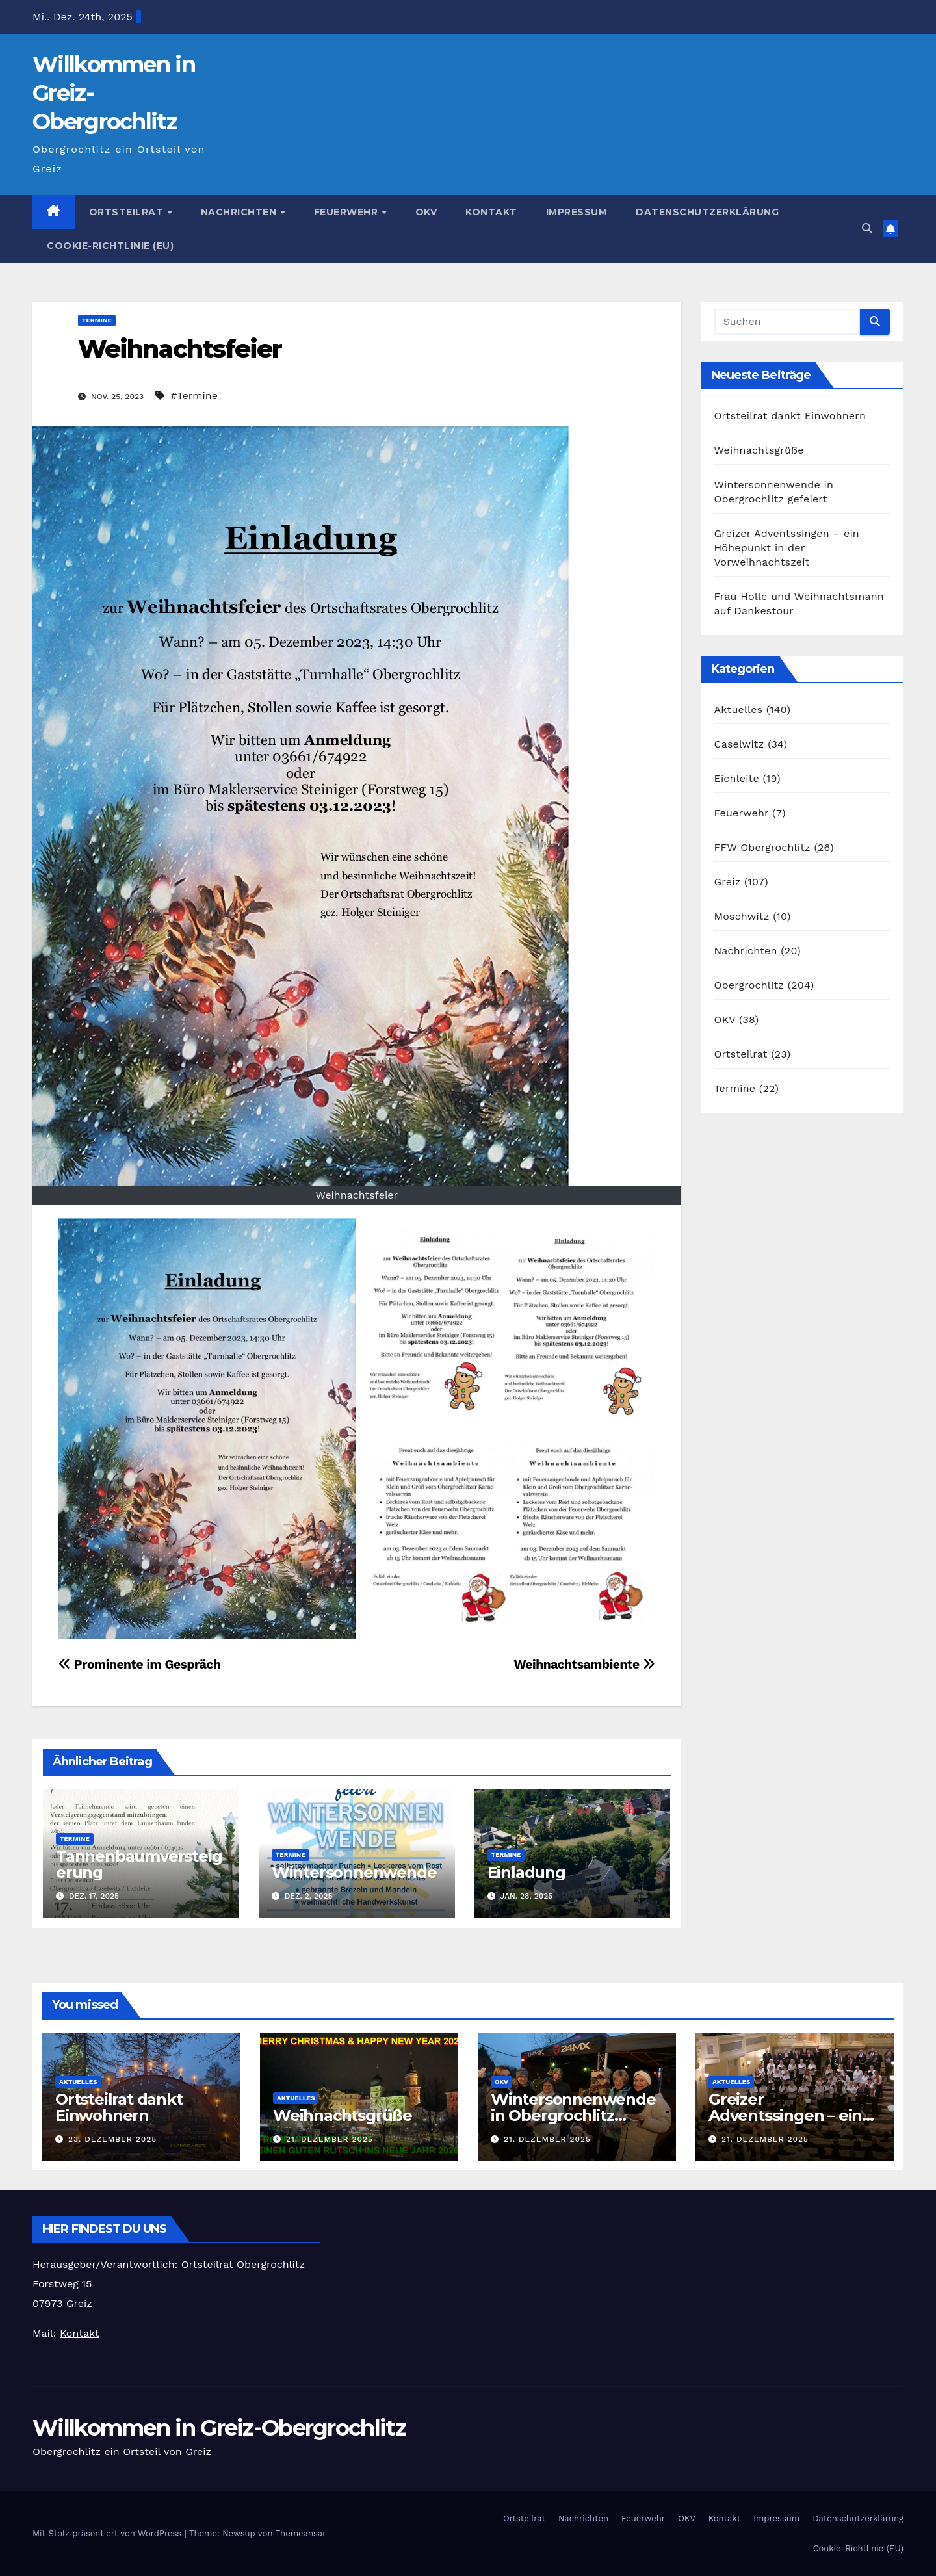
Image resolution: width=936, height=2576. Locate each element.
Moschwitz (742, 916)
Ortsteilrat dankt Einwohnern (790, 416)
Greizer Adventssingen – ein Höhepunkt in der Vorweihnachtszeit (786, 547)
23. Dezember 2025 (112, 2139)
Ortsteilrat (127, 212)
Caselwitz (739, 744)
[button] (867, 228)
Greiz (727, 882)
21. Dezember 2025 (329, 2139)
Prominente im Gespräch (139, 1664)
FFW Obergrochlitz (762, 847)
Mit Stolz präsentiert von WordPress (108, 2533)
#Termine (194, 395)
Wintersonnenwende (354, 1872)
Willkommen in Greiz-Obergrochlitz (219, 2427)
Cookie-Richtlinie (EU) (110, 246)
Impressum (577, 212)
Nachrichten (240, 212)
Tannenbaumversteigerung (139, 1864)
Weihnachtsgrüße (759, 450)
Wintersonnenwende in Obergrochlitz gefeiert (573, 2115)
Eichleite (736, 778)
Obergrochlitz (749, 985)
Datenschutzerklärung (707, 212)
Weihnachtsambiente (584, 1664)
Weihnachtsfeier (180, 348)
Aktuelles (738, 709)
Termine (97, 320)
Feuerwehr (347, 212)
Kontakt (491, 212)
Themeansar (301, 2533)
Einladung (527, 1872)
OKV (426, 212)
